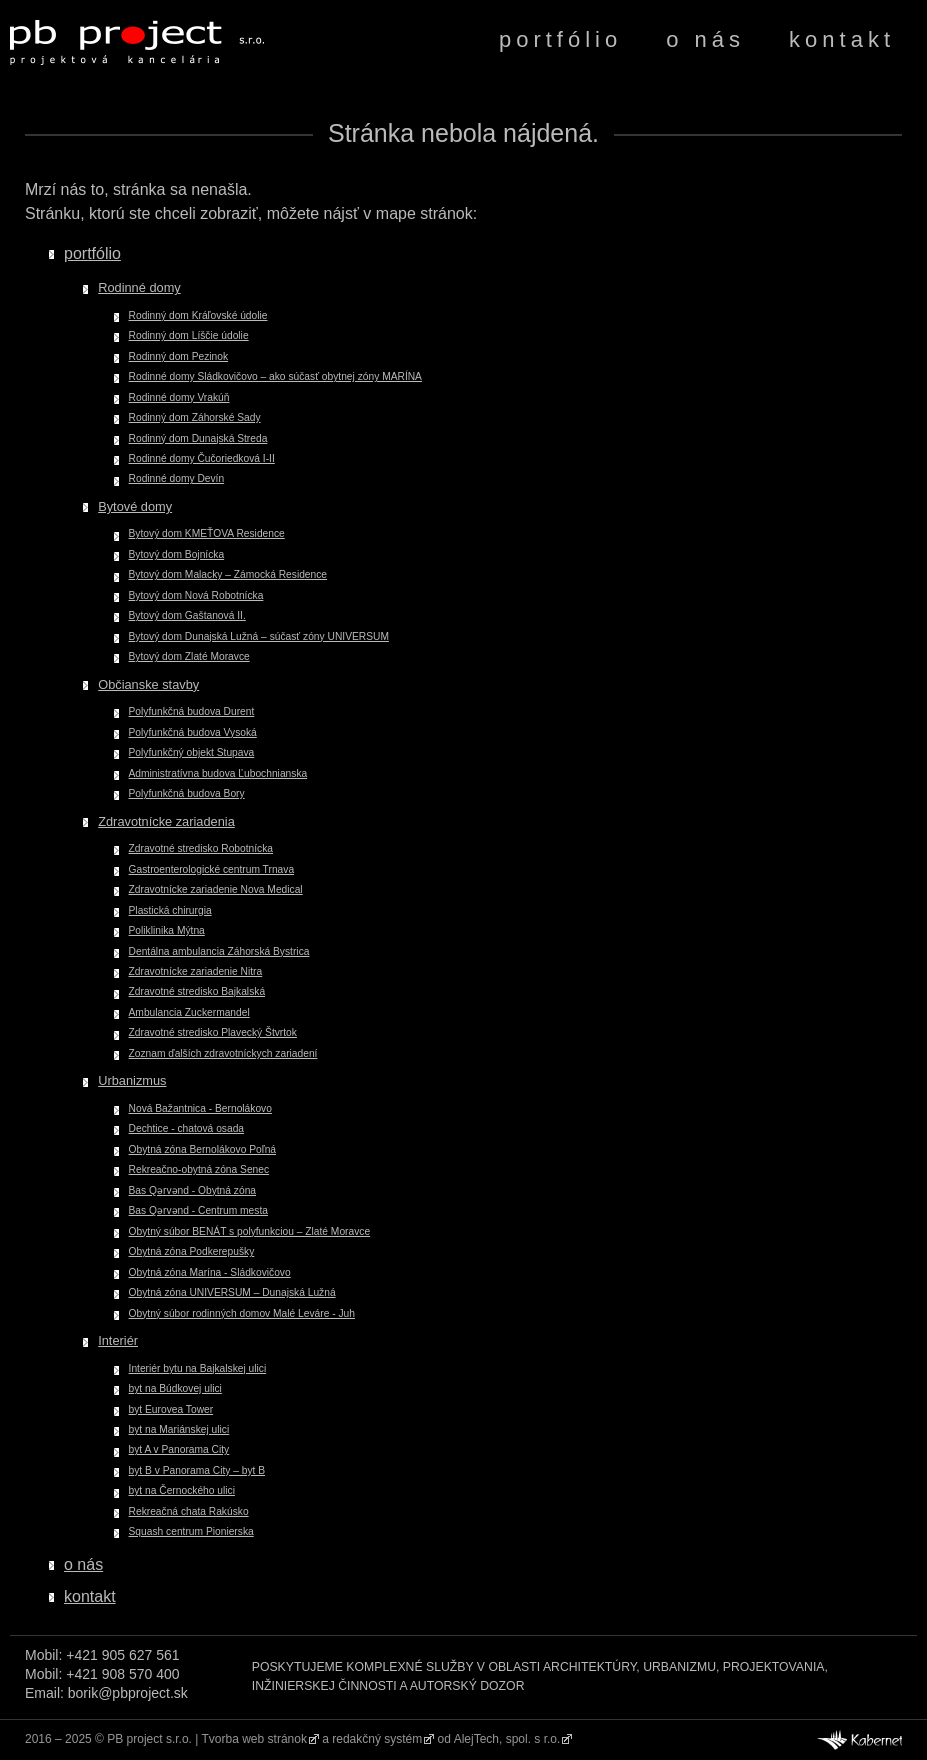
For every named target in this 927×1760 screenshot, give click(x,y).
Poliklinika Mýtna (167, 930)
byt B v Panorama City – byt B (197, 1470)
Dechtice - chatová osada (187, 1128)
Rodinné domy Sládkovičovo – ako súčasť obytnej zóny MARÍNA (275, 376)
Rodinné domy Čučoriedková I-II (202, 458)
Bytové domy (135, 506)
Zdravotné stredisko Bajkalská (197, 991)
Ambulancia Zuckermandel (189, 1012)
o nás (705, 39)
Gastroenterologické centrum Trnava (212, 869)
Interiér (118, 1340)
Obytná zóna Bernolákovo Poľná (203, 1149)
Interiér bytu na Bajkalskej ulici (198, 1368)
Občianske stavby (148, 684)
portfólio (560, 39)
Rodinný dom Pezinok (179, 356)
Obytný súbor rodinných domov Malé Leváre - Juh (242, 1313)
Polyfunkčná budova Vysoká (193, 732)
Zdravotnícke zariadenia (166, 821)
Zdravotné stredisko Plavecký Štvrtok (213, 1032)
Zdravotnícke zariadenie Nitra (196, 971)
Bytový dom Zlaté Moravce (189, 656)
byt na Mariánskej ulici (179, 1429)
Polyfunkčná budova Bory (187, 793)
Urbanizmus (132, 1080)
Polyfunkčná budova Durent (192, 711)
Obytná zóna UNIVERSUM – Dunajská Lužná (232, 1292)
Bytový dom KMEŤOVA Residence (207, 533)
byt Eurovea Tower (171, 1409)
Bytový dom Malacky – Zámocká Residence (228, 574)
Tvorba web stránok (254, 1739)
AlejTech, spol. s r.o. (507, 1739)
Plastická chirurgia (170, 910)
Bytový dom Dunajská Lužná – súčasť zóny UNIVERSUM (259, 636)
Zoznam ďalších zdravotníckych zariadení (223, 1053)
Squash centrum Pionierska (191, 1531)
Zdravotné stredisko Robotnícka (201, 848)
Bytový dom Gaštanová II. (187, 615)
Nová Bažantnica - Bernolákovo (200, 1108)
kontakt (842, 39)
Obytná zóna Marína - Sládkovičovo (210, 1272)
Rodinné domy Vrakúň (179, 397)
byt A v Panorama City (179, 1449)
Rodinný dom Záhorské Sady (195, 417)
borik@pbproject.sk (128, 1693)
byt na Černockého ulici (182, 1490)
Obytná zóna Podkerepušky (192, 1251)
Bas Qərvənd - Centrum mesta (198, 1210)
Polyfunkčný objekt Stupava (192, 752)
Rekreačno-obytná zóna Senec (199, 1169)
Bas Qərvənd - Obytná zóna (192, 1190)
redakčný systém (377, 1739)
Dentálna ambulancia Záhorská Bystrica (219, 951)
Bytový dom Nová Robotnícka (196, 595)
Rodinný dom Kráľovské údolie (198, 315)
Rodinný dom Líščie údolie (189, 335)
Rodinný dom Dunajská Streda (198, 438)
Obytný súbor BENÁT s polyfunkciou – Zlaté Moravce (250, 1231)
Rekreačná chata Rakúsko (189, 1511)
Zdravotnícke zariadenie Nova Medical (216, 889)
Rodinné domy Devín (177, 478)
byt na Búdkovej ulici (175, 1388)
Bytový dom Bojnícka (177, 554)
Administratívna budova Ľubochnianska (218, 773)
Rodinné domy (139, 287)
